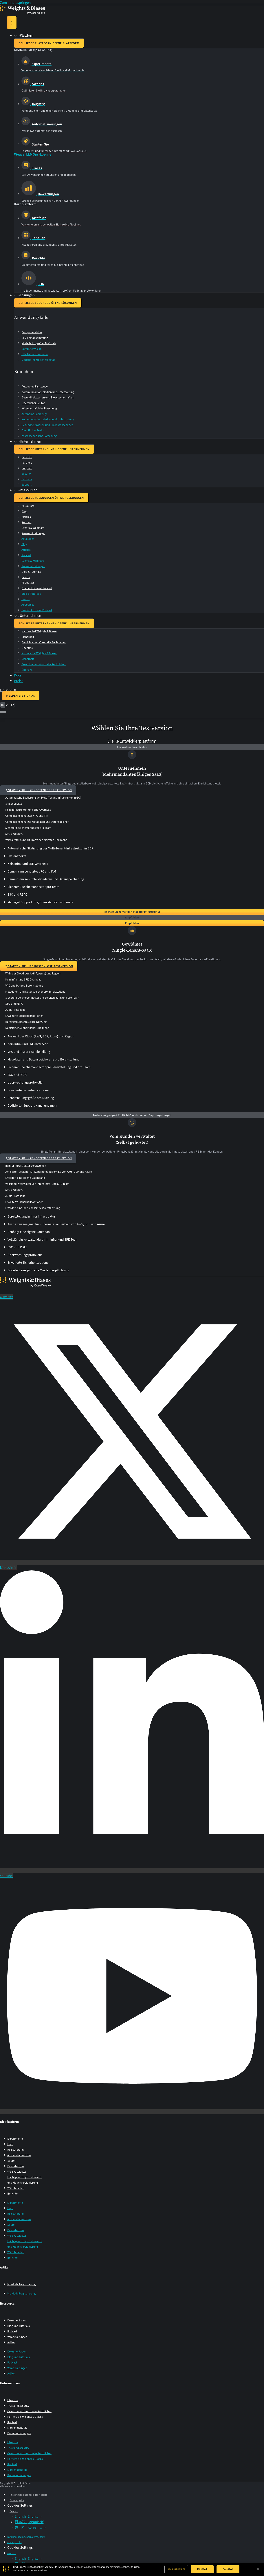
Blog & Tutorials (31, 572)
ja (7, 705)
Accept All (228, 2569)
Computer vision (32, 332)
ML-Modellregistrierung (21, 2284)
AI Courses (28, 506)
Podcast (26, 522)
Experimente (15, 2139)
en (13, 705)
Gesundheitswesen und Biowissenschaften (48, 398)
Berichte (12, 2194)
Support (27, 468)
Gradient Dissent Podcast (37, 588)
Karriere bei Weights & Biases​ (39, 631)
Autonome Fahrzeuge (35, 387)
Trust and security (18, 2406)
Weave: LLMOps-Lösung (32, 154)
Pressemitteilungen (33, 533)
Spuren (11, 2161)
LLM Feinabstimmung (35, 338)
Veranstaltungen (17, 2337)
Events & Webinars (33, 528)
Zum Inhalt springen (15, 2)
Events (26, 577)
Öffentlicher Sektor (33, 403)
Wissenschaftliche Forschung (39, 409)
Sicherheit (28, 637)
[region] (132, 2569)
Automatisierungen (19, 2155)
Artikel (11, 2342)
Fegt (10, 2144)
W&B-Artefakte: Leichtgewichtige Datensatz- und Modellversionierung (24, 2177)
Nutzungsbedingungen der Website (28, 2495)
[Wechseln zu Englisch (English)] (28, 2516)
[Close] (258, 2569)
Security (27, 457)
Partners (27, 463)
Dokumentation (17, 2320)
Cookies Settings (176, 2569)
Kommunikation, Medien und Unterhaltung (48, 392)
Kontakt (12, 2422)
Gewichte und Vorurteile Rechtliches (44, 642)
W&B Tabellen (15, 2188)
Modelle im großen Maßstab (39, 343)
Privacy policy (17, 2500)
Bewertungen (15, 2166)
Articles (26, 517)
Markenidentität (17, 2428)
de (2, 705)
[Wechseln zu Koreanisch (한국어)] (30, 2527)
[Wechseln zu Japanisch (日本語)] (29, 2522)
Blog (24, 511)
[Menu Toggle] (12, 22)
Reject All (202, 2569)
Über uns (27, 648)
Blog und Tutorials (18, 2326)
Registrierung (15, 2150)
